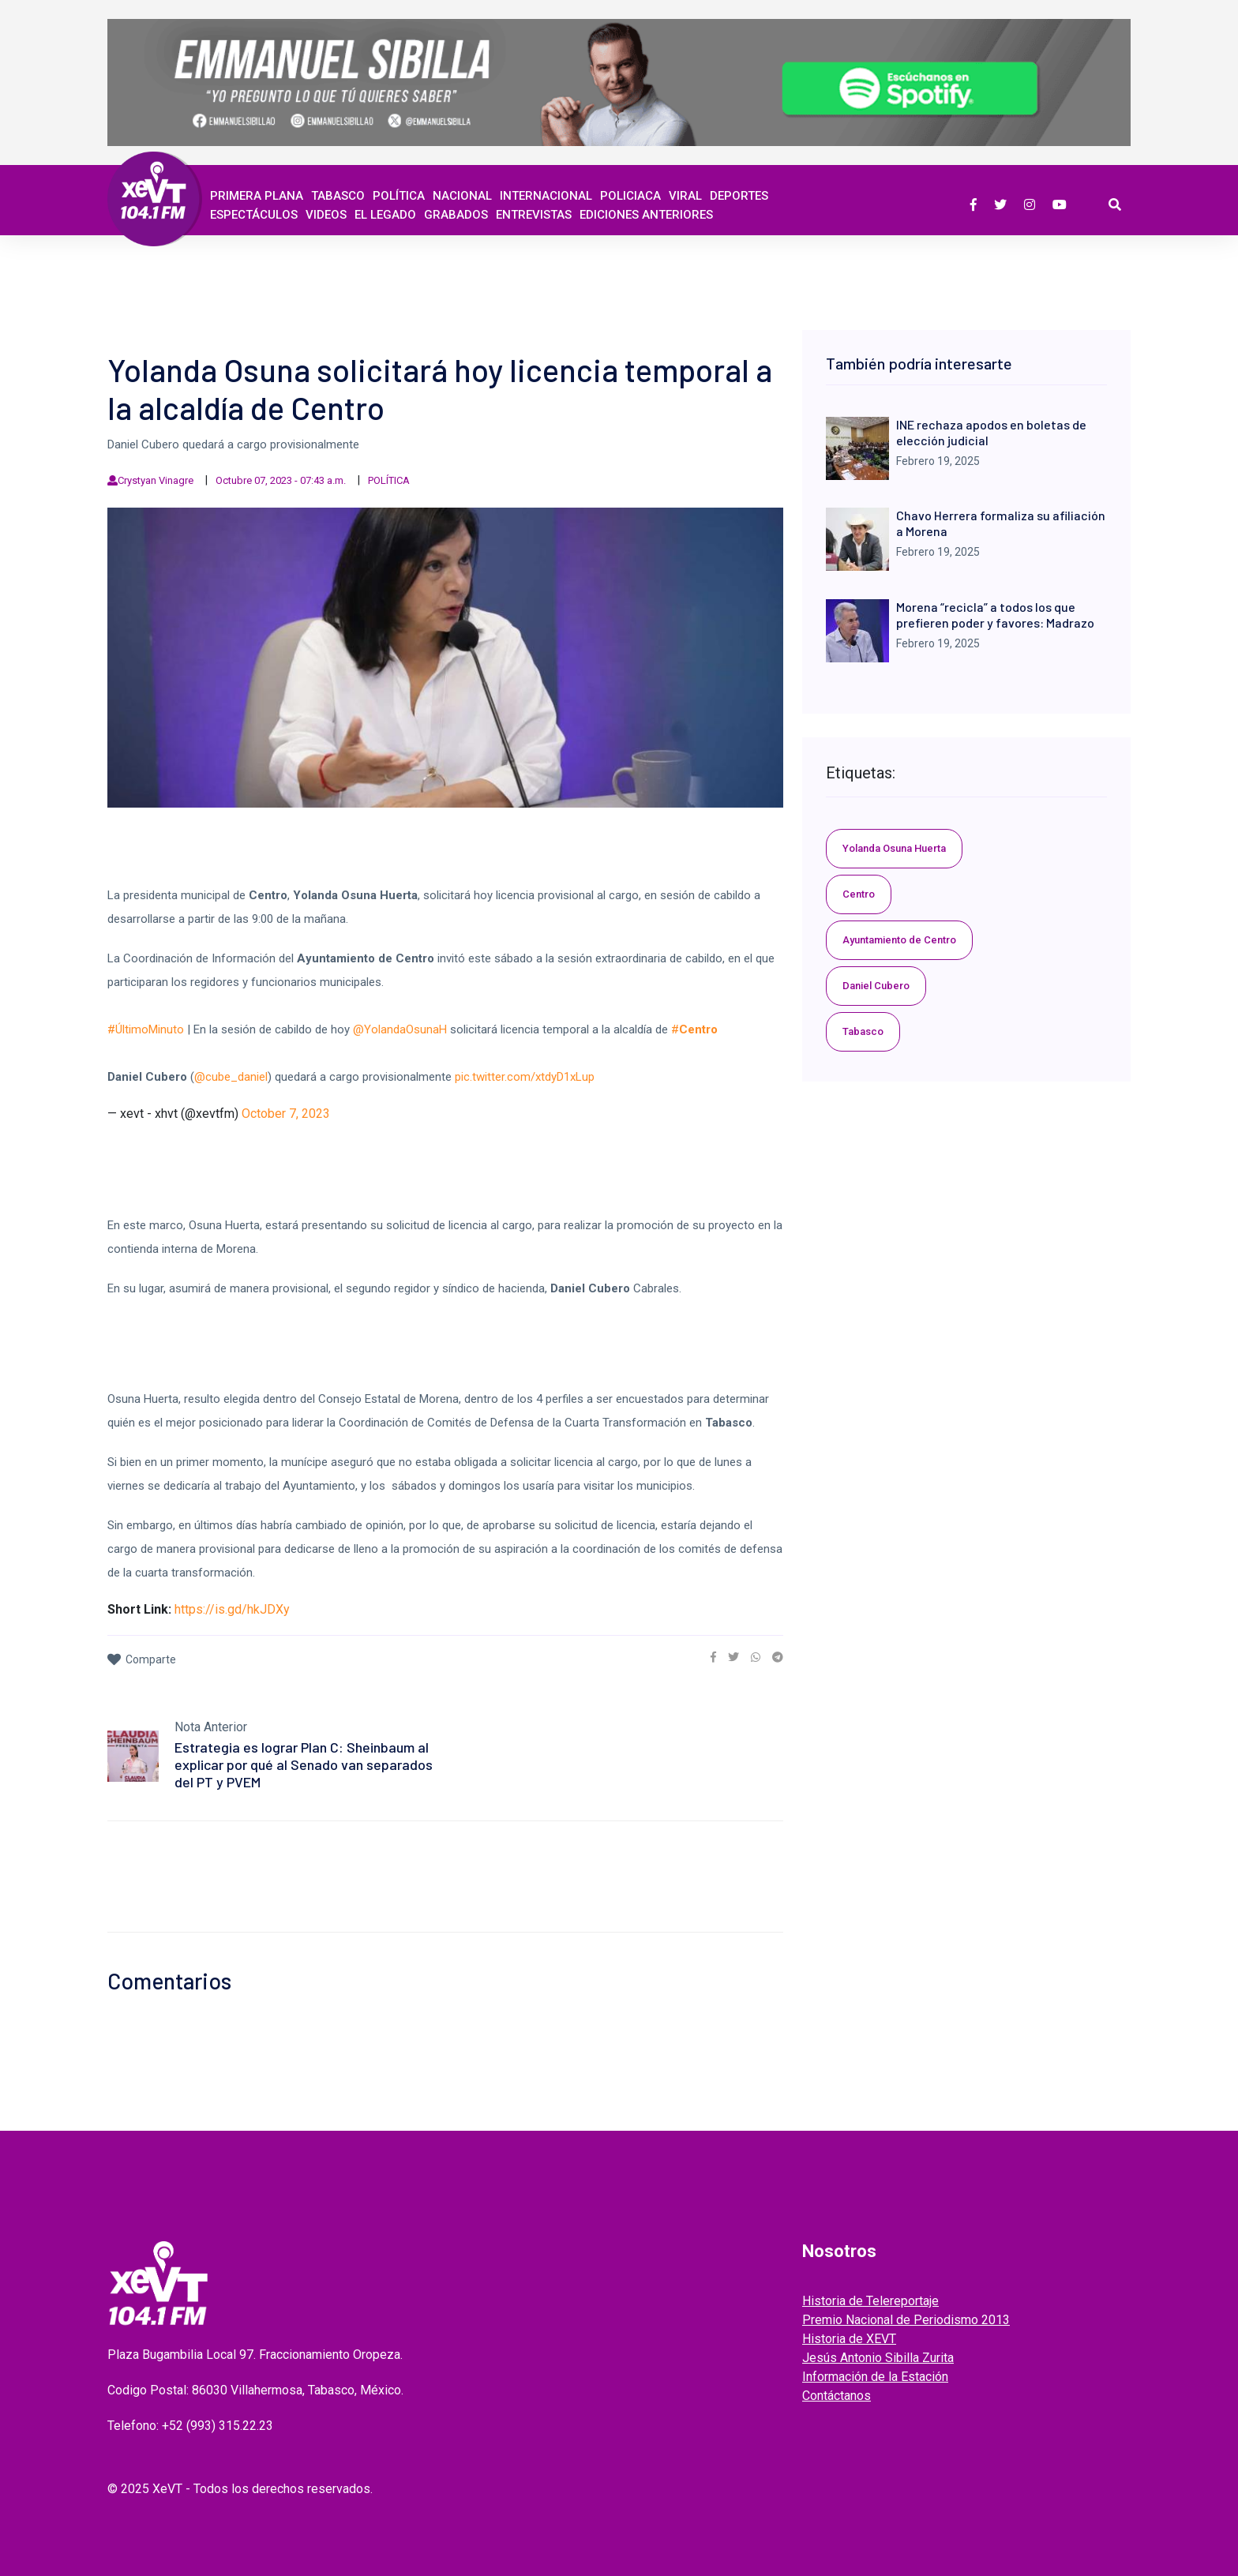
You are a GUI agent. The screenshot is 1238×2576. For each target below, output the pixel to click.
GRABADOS (456, 215)
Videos (326, 215)
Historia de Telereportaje (870, 2300)
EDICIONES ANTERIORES (646, 215)
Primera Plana (256, 196)
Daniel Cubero (876, 986)
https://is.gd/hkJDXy (232, 1609)
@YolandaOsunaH (400, 1029)
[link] (713, 1657)
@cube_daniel (231, 1077)
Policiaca (630, 196)
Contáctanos (836, 2395)
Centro (858, 894)
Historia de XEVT (849, 2338)
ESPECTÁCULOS (254, 215)
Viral (685, 196)
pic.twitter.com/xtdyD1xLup (525, 1077)
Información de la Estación (875, 2376)
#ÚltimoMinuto (145, 1029)
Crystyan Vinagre (155, 480)
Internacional (546, 196)
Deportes (739, 196)
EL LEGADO (385, 215)
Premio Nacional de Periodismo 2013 (906, 2319)
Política (399, 196)
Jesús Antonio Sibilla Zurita (878, 2357)
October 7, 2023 (286, 1113)
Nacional (462, 196)
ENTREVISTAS (534, 215)
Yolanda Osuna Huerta (894, 848)
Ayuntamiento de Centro (899, 940)
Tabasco (338, 196)
